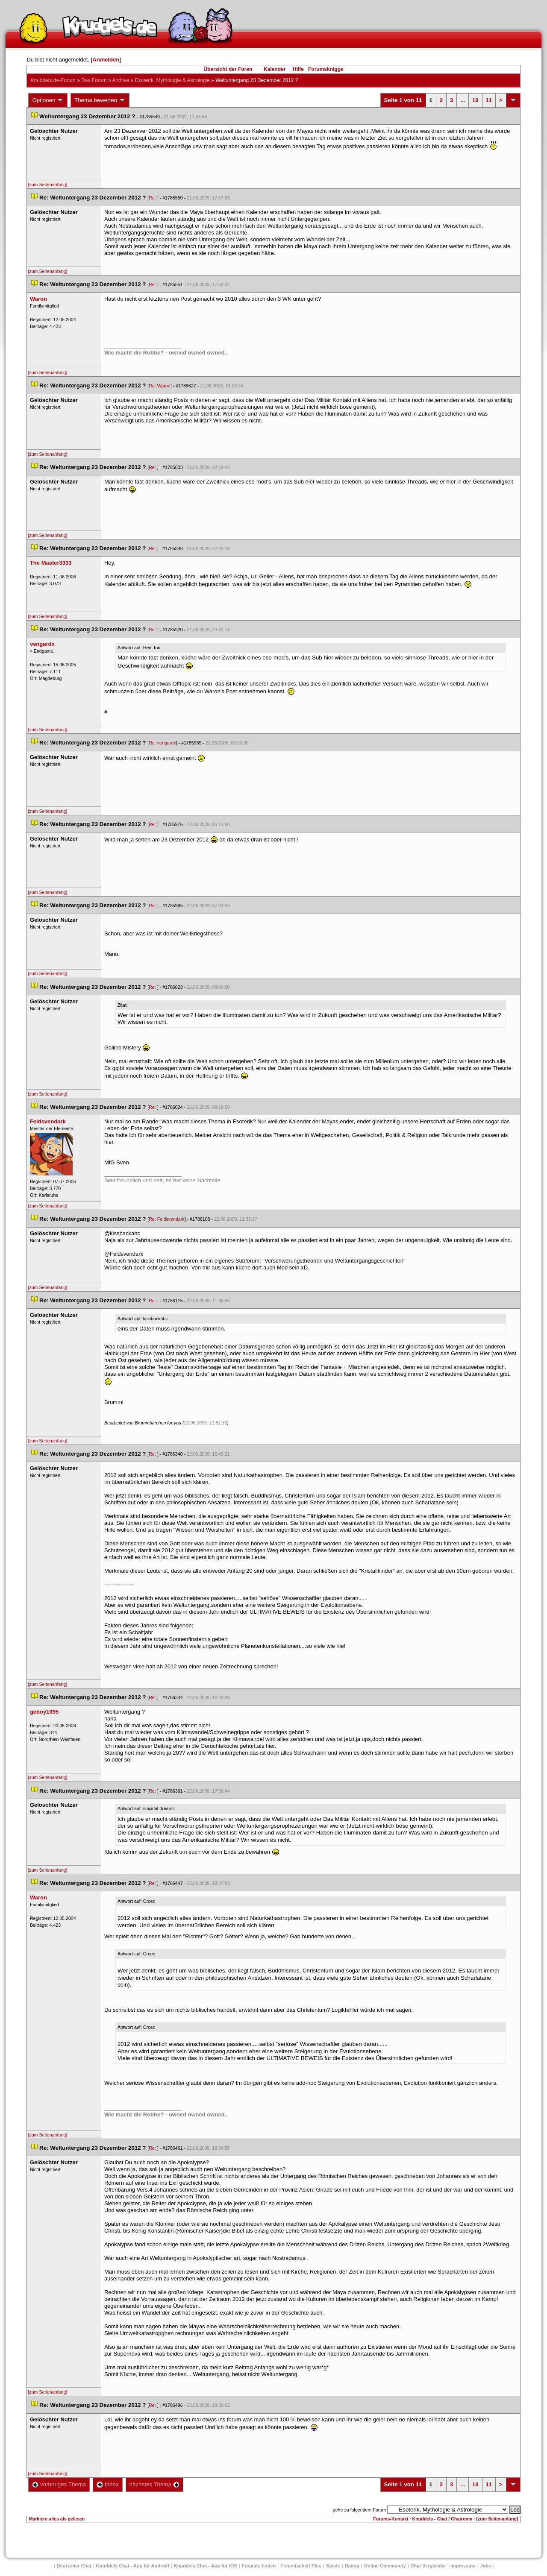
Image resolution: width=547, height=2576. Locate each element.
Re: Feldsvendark (167, 1219)
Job (485, 2565)
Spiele (333, 2565)
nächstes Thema (154, 2484)
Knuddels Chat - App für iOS (205, 2565)
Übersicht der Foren (227, 69)
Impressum (463, 2565)
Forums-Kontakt (390, 2518)
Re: (153, 197)
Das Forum (93, 80)
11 (489, 100)
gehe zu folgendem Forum (359, 2509)
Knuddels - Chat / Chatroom (442, 2518)
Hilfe (298, 69)
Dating (352, 2565)
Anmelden (105, 59)
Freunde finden (259, 2565)
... (462, 100)
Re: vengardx (162, 742)
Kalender (274, 69)
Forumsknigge (326, 69)
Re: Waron (160, 385)
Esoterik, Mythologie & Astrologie (172, 80)
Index (107, 2484)
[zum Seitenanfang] (47, 184)
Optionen (48, 100)
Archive (120, 80)
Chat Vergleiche (428, 2565)
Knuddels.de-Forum (52, 80)
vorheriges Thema (59, 2484)
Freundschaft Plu (300, 2565)
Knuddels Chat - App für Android (132, 2565)
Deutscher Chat (74, 2565)
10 (475, 100)
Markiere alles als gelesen (57, 2518)
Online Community (385, 2565)
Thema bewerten (100, 100)
